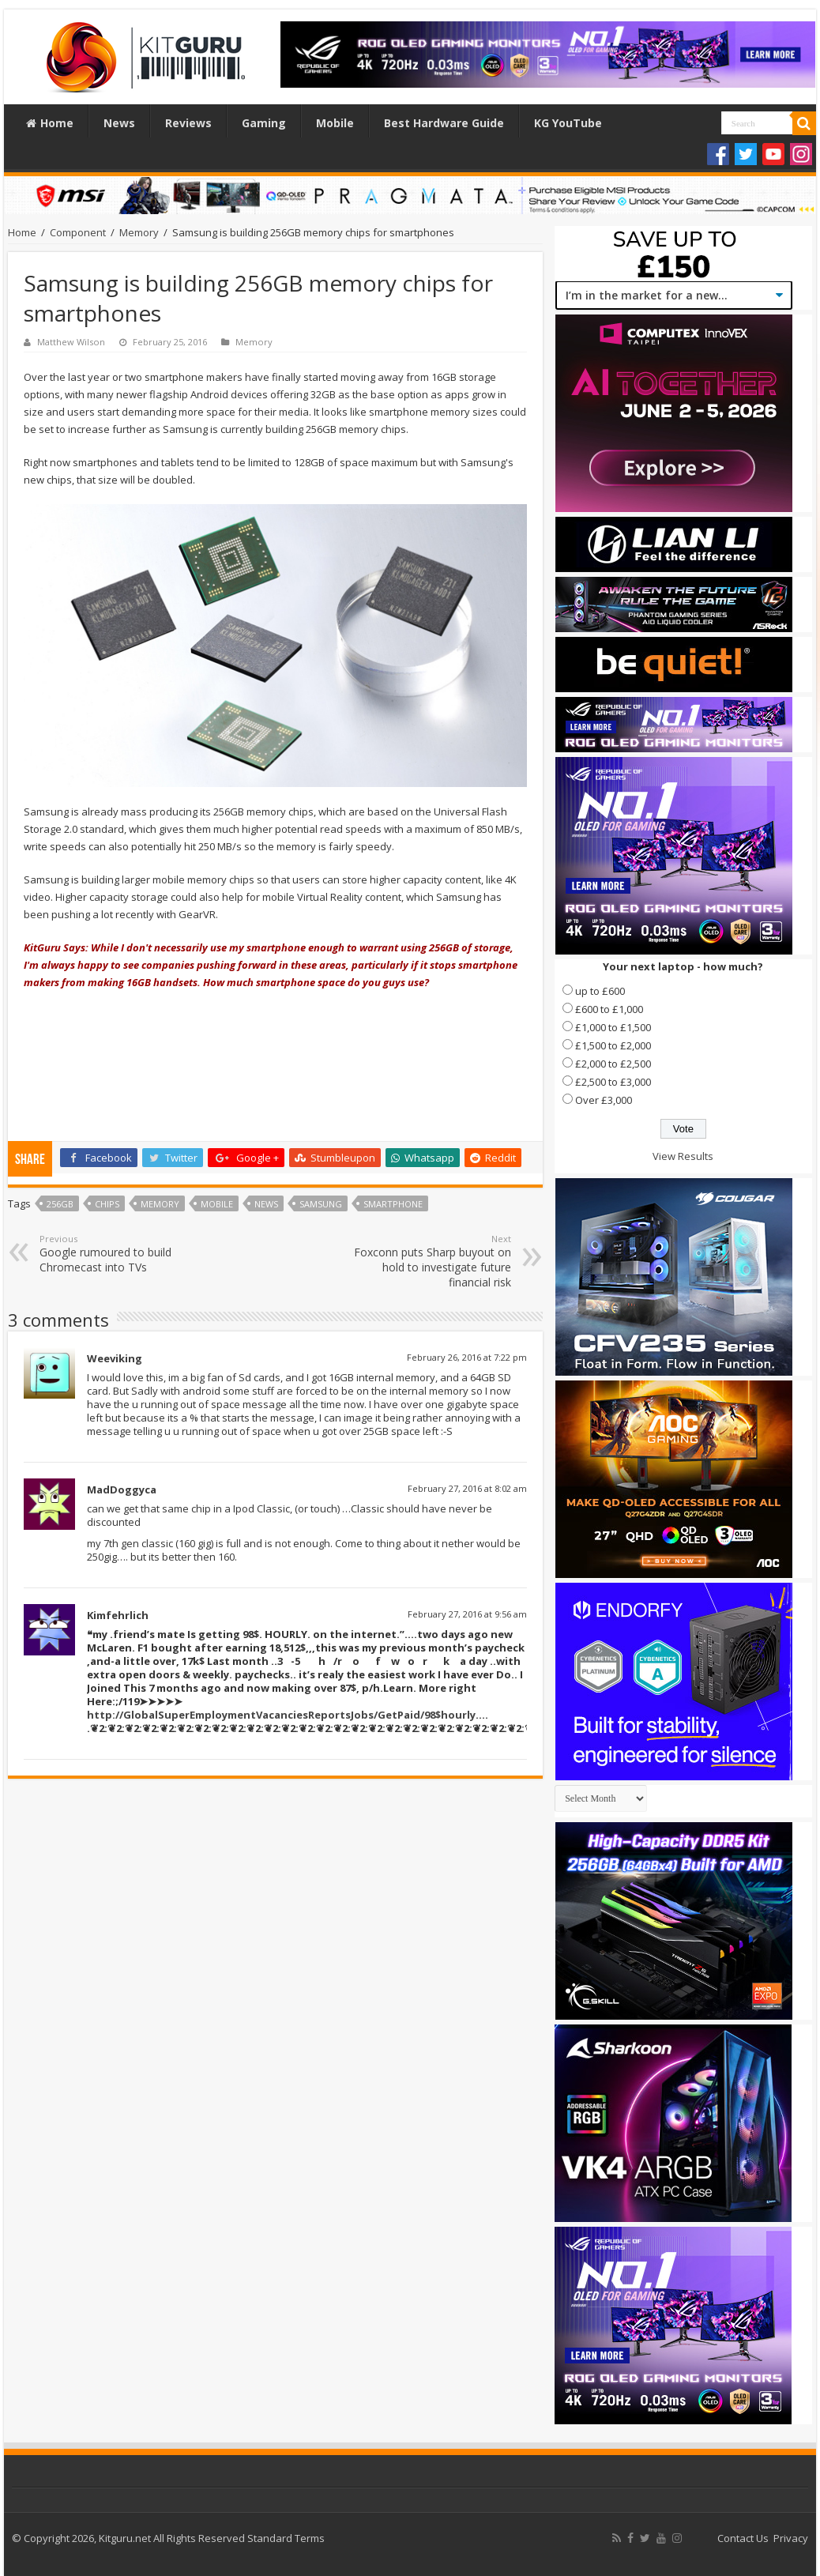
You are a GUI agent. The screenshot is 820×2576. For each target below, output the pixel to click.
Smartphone (393, 1204)
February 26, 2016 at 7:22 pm (467, 1357)
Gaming (264, 122)
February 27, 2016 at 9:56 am (467, 1614)
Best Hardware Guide (444, 122)
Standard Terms (286, 2538)
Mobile (335, 122)
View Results (683, 1156)
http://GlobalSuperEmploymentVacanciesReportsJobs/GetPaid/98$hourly (281, 1715)
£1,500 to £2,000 (613, 1045)
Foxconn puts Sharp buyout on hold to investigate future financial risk (430, 1261)
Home (49, 122)
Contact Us (743, 2538)
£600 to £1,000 (609, 1009)
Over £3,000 (603, 1100)
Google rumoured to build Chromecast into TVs (120, 1254)
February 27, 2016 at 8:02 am (467, 1488)
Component (78, 232)
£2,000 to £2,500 (613, 1063)
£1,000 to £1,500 (613, 1027)
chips (107, 1204)
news (266, 1204)
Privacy (790, 2538)
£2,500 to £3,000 (613, 1082)
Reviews (188, 122)
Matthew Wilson (71, 342)
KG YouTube (568, 122)
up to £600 (600, 991)
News (119, 122)
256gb (60, 1204)
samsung (320, 1204)
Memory (139, 232)
